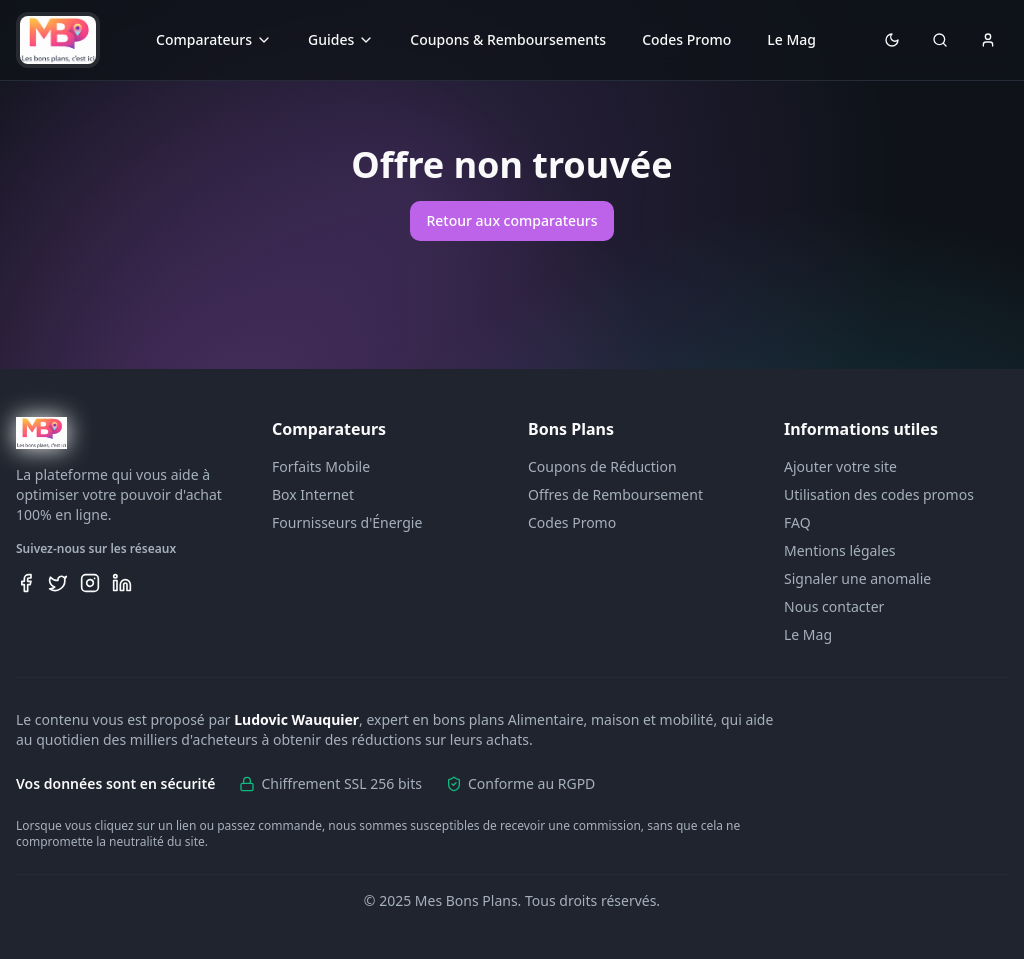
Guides (341, 39)
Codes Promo (686, 39)
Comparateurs (214, 39)
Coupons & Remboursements (508, 39)
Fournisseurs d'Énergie (347, 522)
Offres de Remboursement (615, 494)
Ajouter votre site (840, 466)
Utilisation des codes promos (879, 494)
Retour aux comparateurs (511, 220)
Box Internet (313, 494)
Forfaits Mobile (321, 466)
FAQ (797, 522)
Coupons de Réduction (602, 466)
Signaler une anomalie (857, 578)
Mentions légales (840, 550)
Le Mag (791, 39)
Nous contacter (834, 606)
